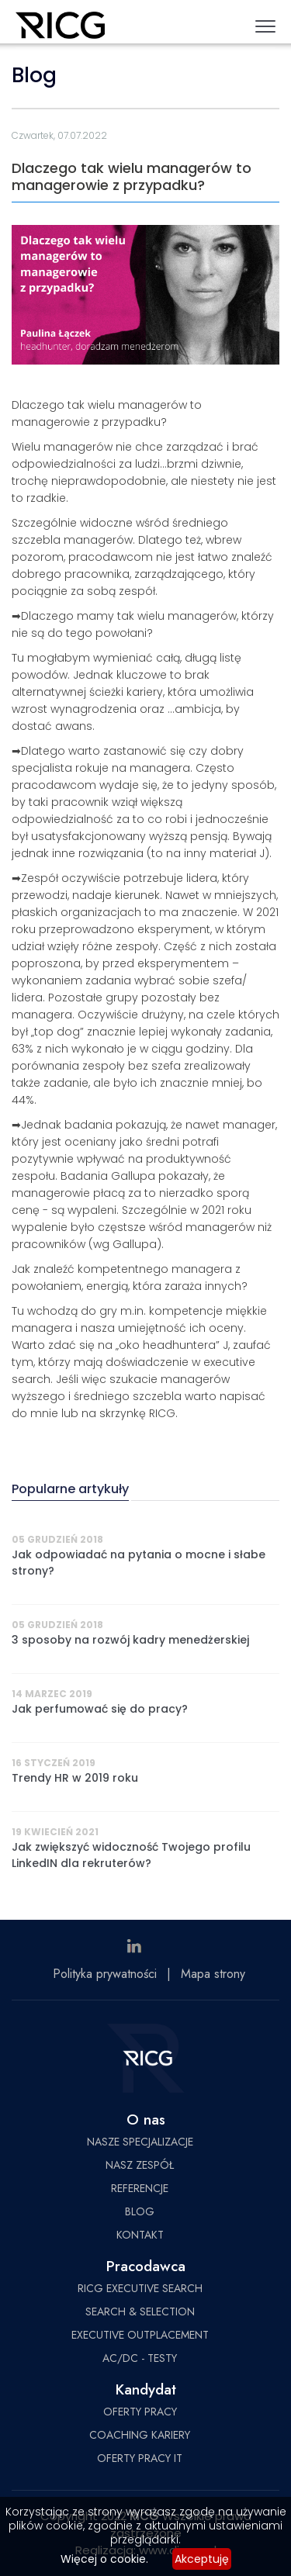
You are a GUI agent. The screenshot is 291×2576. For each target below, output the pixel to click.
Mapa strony (213, 1974)
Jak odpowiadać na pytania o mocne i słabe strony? (138, 1562)
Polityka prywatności (105, 1974)
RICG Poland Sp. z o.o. (60, 27)
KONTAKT (140, 2234)
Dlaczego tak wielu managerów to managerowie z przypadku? (131, 176)
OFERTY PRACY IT (139, 2458)
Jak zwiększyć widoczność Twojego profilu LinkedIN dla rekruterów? (131, 1855)
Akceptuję (202, 2559)
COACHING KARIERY (139, 2435)
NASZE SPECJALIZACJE (140, 2141)
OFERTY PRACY (140, 2411)
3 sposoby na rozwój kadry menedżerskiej (130, 1640)
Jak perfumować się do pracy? (100, 1709)
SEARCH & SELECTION (140, 2311)
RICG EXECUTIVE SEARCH (140, 2288)
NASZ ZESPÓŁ (140, 2165)
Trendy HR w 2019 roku (75, 1778)
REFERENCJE (139, 2188)
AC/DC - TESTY (139, 2358)
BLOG (139, 2211)
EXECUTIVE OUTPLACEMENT (140, 2335)
